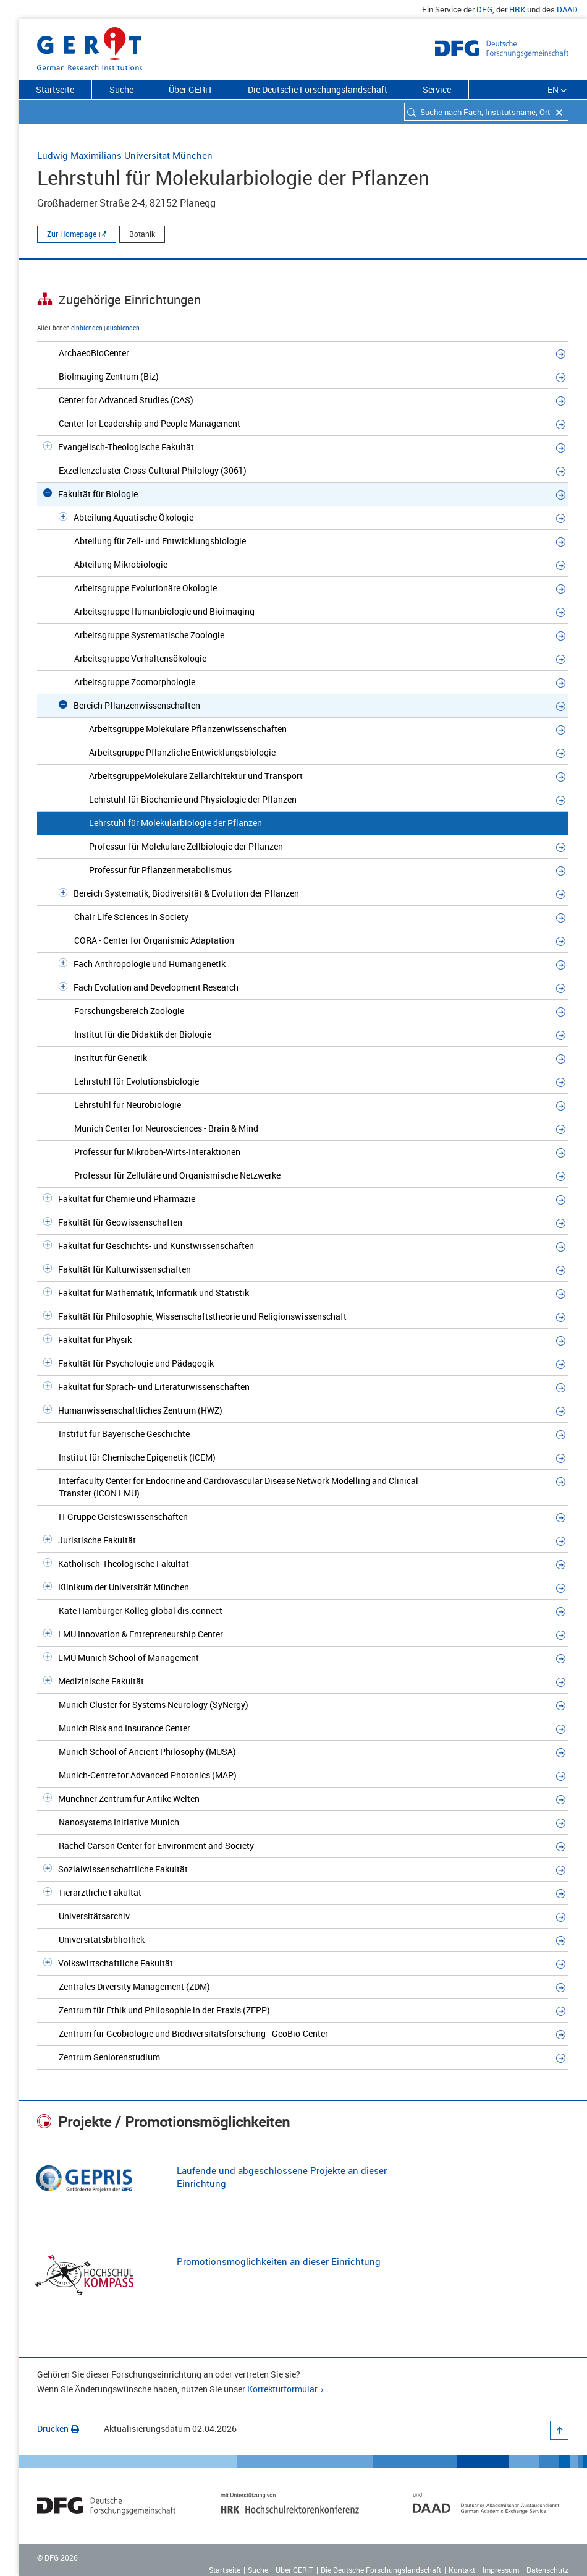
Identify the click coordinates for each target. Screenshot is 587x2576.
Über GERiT (191, 89)
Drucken (58, 2428)
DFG (484, 9)
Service (437, 89)
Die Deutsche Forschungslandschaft (317, 89)
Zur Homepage (71, 234)
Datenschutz (547, 2570)
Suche (121, 89)
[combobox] (486, 112)
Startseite (55, 89)
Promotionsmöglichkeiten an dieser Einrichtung (279, 2261)
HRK (517, 9)
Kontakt (462, 2570)
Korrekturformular (282, 2389)
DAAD (567, 9)
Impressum (501, 2570)
